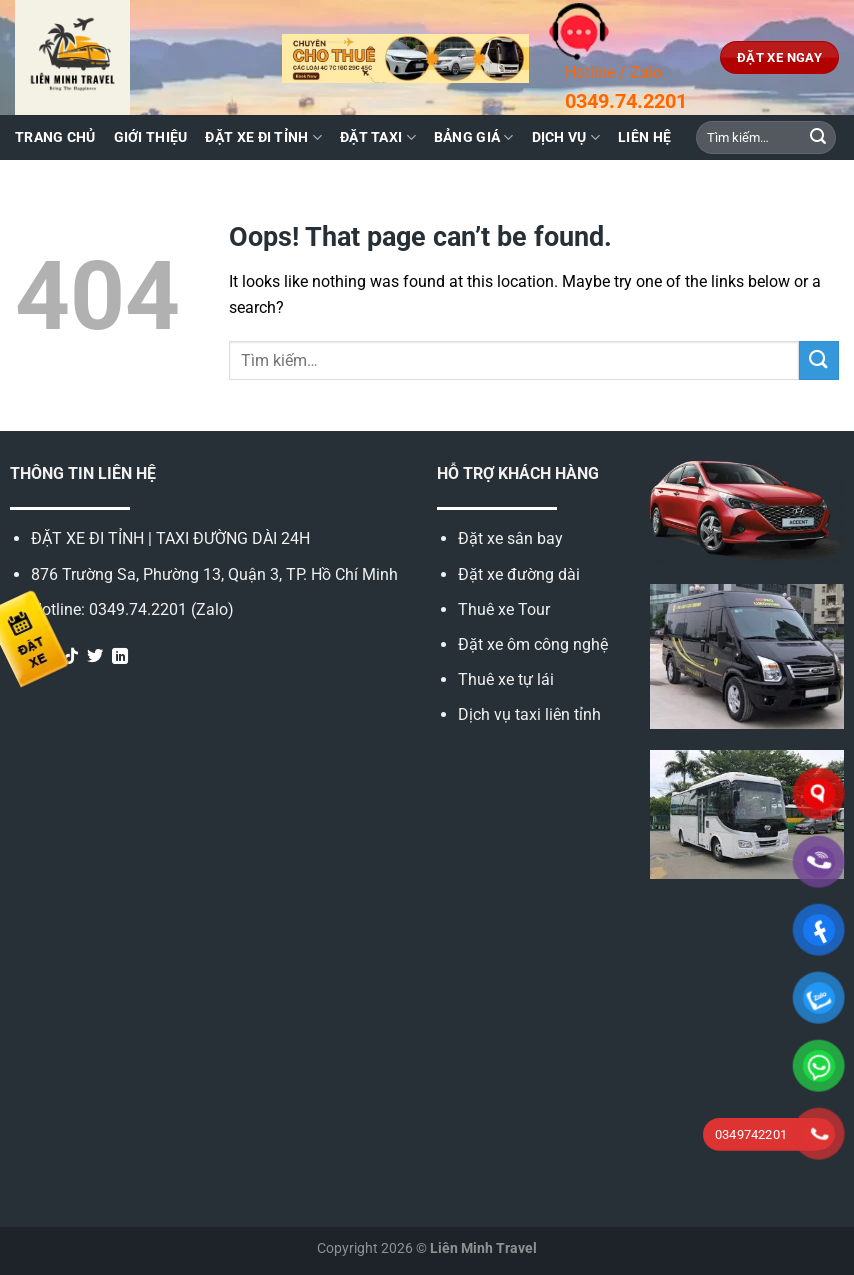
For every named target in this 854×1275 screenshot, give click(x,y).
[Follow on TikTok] (71, 657)
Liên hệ (644, 137)
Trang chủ (55, 137)
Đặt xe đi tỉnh (263, 137)
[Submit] (818, 138)
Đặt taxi (378, 137)
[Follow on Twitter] (95, 657)
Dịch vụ (566, 137)
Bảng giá (474, 137)
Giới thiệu (151, 137)
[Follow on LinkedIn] (120, 657)
